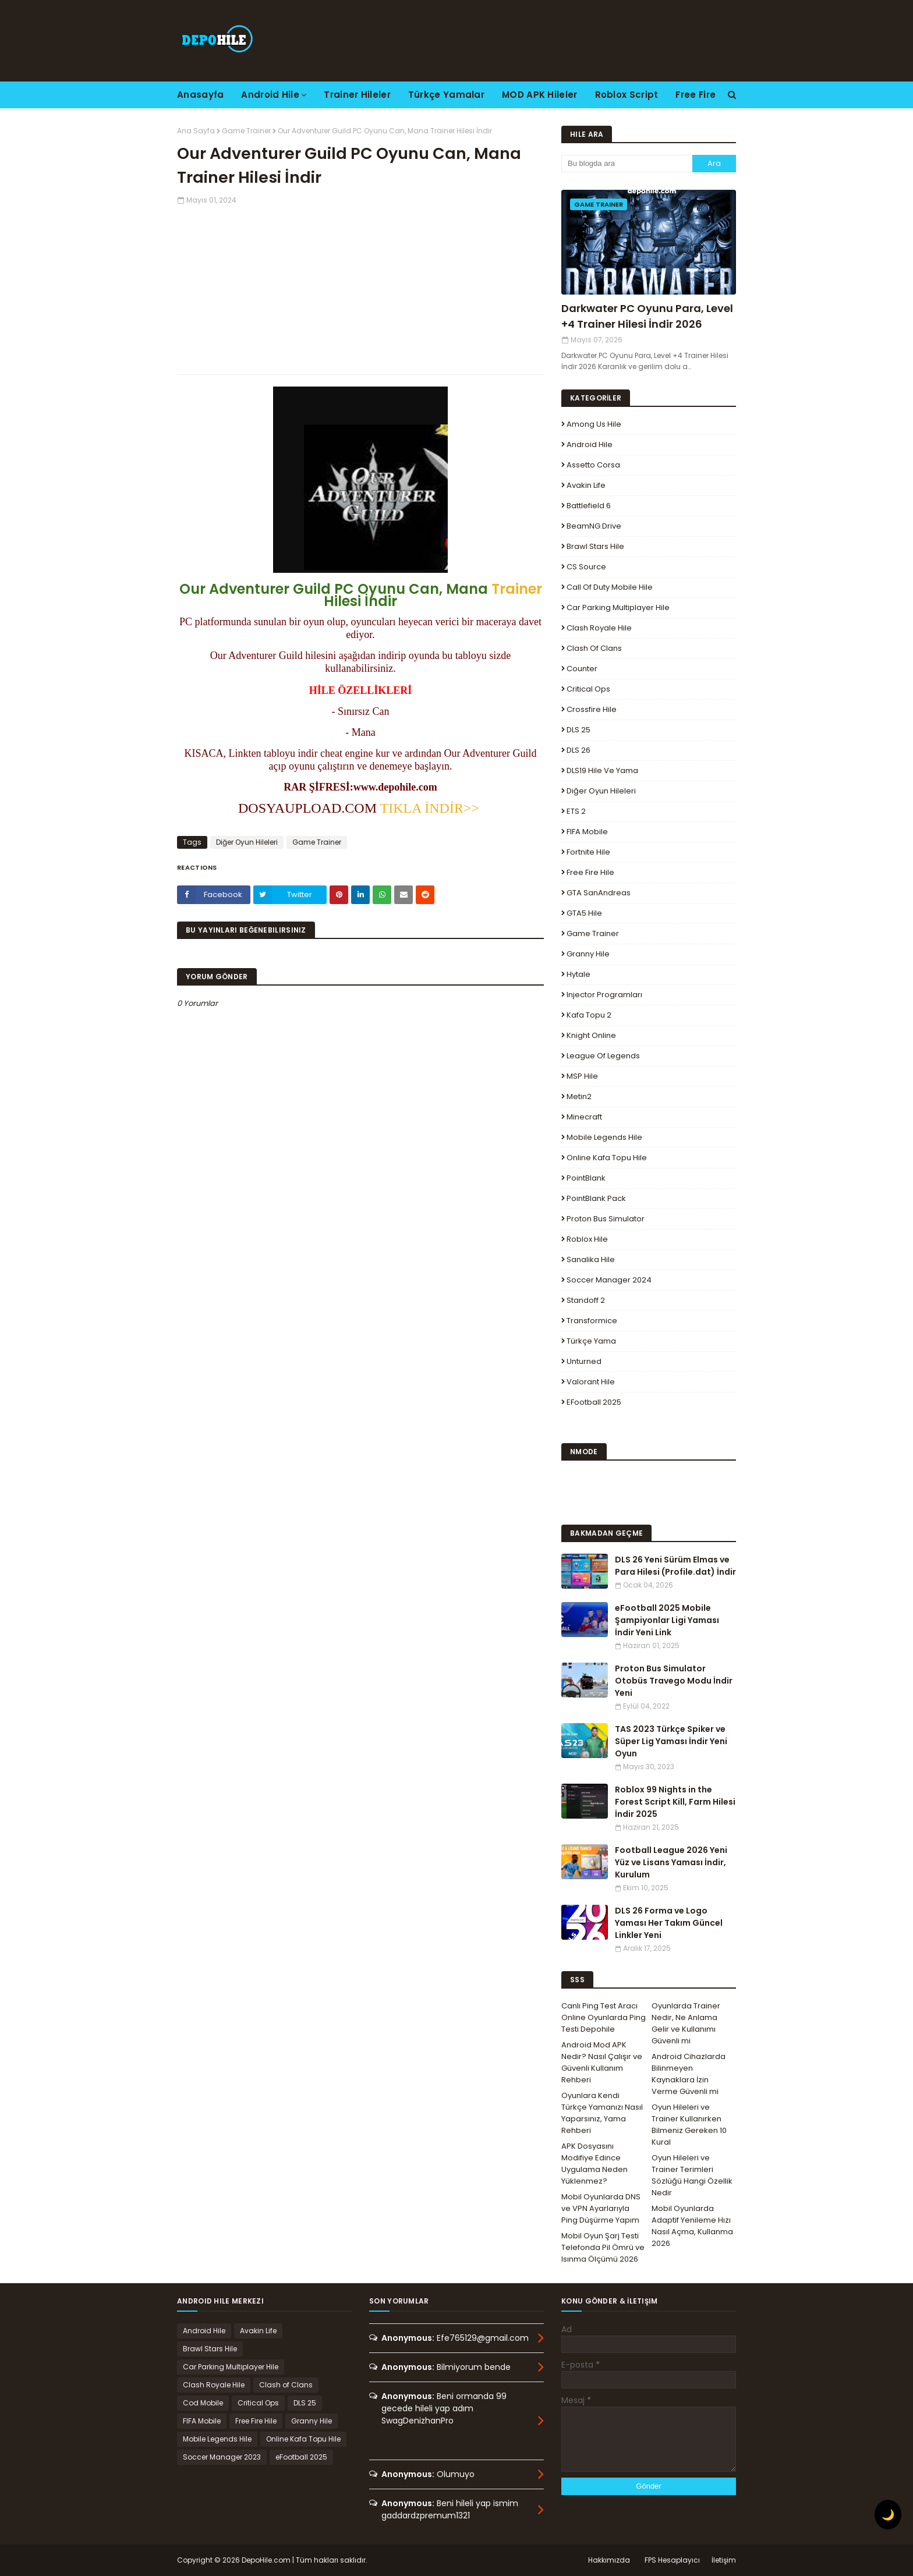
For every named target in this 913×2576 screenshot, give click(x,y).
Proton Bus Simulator (606, 1218)
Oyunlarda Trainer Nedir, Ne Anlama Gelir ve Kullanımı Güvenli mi (686, 2023)
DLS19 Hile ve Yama (602, 770)
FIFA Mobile (587, 831)
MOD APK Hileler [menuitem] (540, 94)
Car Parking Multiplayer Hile (618, 607)
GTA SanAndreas (599, 892)
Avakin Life (586, 485)
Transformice (592, 1320)
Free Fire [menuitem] (695, 94)
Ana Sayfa (196, 131)
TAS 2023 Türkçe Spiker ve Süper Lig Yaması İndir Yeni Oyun (671, 1741)
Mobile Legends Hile (604, 1137)
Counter (582, 668)
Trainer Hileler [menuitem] (357, 94)
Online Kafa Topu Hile (607, 1157)
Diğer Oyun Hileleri (247, 842)
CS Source (586, 566)
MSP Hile (582, 1076)
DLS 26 (578, 750)
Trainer (516, 588)
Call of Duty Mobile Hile (610, 587)
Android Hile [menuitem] (270, 94)
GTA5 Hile (584, 913)
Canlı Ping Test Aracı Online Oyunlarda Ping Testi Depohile (603, 2017)
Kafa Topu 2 (589, 1015)
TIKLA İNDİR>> (431, 808)
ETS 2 (576, 811)
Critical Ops (588, 689)
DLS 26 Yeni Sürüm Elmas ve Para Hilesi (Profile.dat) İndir (675, 1566)
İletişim (724, 2560)
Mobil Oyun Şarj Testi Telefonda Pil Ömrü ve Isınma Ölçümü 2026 (603, 2247)
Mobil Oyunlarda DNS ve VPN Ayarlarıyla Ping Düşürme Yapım (600, 2208)
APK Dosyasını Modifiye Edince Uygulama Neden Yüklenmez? (594, 2164)
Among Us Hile (594, 424)
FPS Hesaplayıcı (672, 2560)
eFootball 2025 (594, 1402)
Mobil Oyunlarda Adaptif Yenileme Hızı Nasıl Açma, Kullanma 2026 (692, 2226)
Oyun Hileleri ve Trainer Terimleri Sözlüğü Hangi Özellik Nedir (692, 2175)
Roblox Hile (587, 1239)
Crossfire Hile (592, 709)
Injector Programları (604, 994)
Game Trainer (246, 131)
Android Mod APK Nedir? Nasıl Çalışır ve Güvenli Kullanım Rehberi (601, 2062)
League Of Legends (603, 1055)
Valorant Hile (591, 1381)
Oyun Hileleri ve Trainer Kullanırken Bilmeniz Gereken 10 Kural (689, 2125)
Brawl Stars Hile (595, 546)
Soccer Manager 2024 (609, 1279)
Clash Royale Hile (599, 627)
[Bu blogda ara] (626, 163)
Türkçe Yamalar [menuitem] (446, 94)
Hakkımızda (609, 2560)
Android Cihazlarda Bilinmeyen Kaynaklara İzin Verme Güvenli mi (689, 2074)
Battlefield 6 (589, 505)
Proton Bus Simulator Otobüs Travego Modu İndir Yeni (673, 1681)
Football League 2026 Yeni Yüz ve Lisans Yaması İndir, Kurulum (671, 1862)
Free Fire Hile (590, 872)
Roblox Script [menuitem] (627, 94)
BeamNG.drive (594, 526)
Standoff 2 (586, 1300)
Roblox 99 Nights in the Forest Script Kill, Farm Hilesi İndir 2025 (675, 1802)
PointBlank (586, 1178)
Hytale (578, 974)
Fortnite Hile (588, 852)
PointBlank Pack (596, 1198)
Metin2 (579, 1096)
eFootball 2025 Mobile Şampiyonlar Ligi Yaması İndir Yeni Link (667, 1620)
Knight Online (591, 1035)
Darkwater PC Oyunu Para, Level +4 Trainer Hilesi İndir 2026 (647, 316)
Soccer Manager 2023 (222, 2457)
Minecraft (584, 1116)
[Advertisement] (360, 286)
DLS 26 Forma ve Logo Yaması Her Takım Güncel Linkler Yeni (669, 1923)
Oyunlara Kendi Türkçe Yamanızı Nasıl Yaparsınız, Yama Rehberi (602, 2113)
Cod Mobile (203, 2403)
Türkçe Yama (591, 1341)
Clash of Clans (594, 648)
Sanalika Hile (591, 1259)
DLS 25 (578, 729)
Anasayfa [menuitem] (200, 94)
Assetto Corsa (593, 464)
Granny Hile (588, 953)
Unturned (584, 1361)
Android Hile (590, 444)
